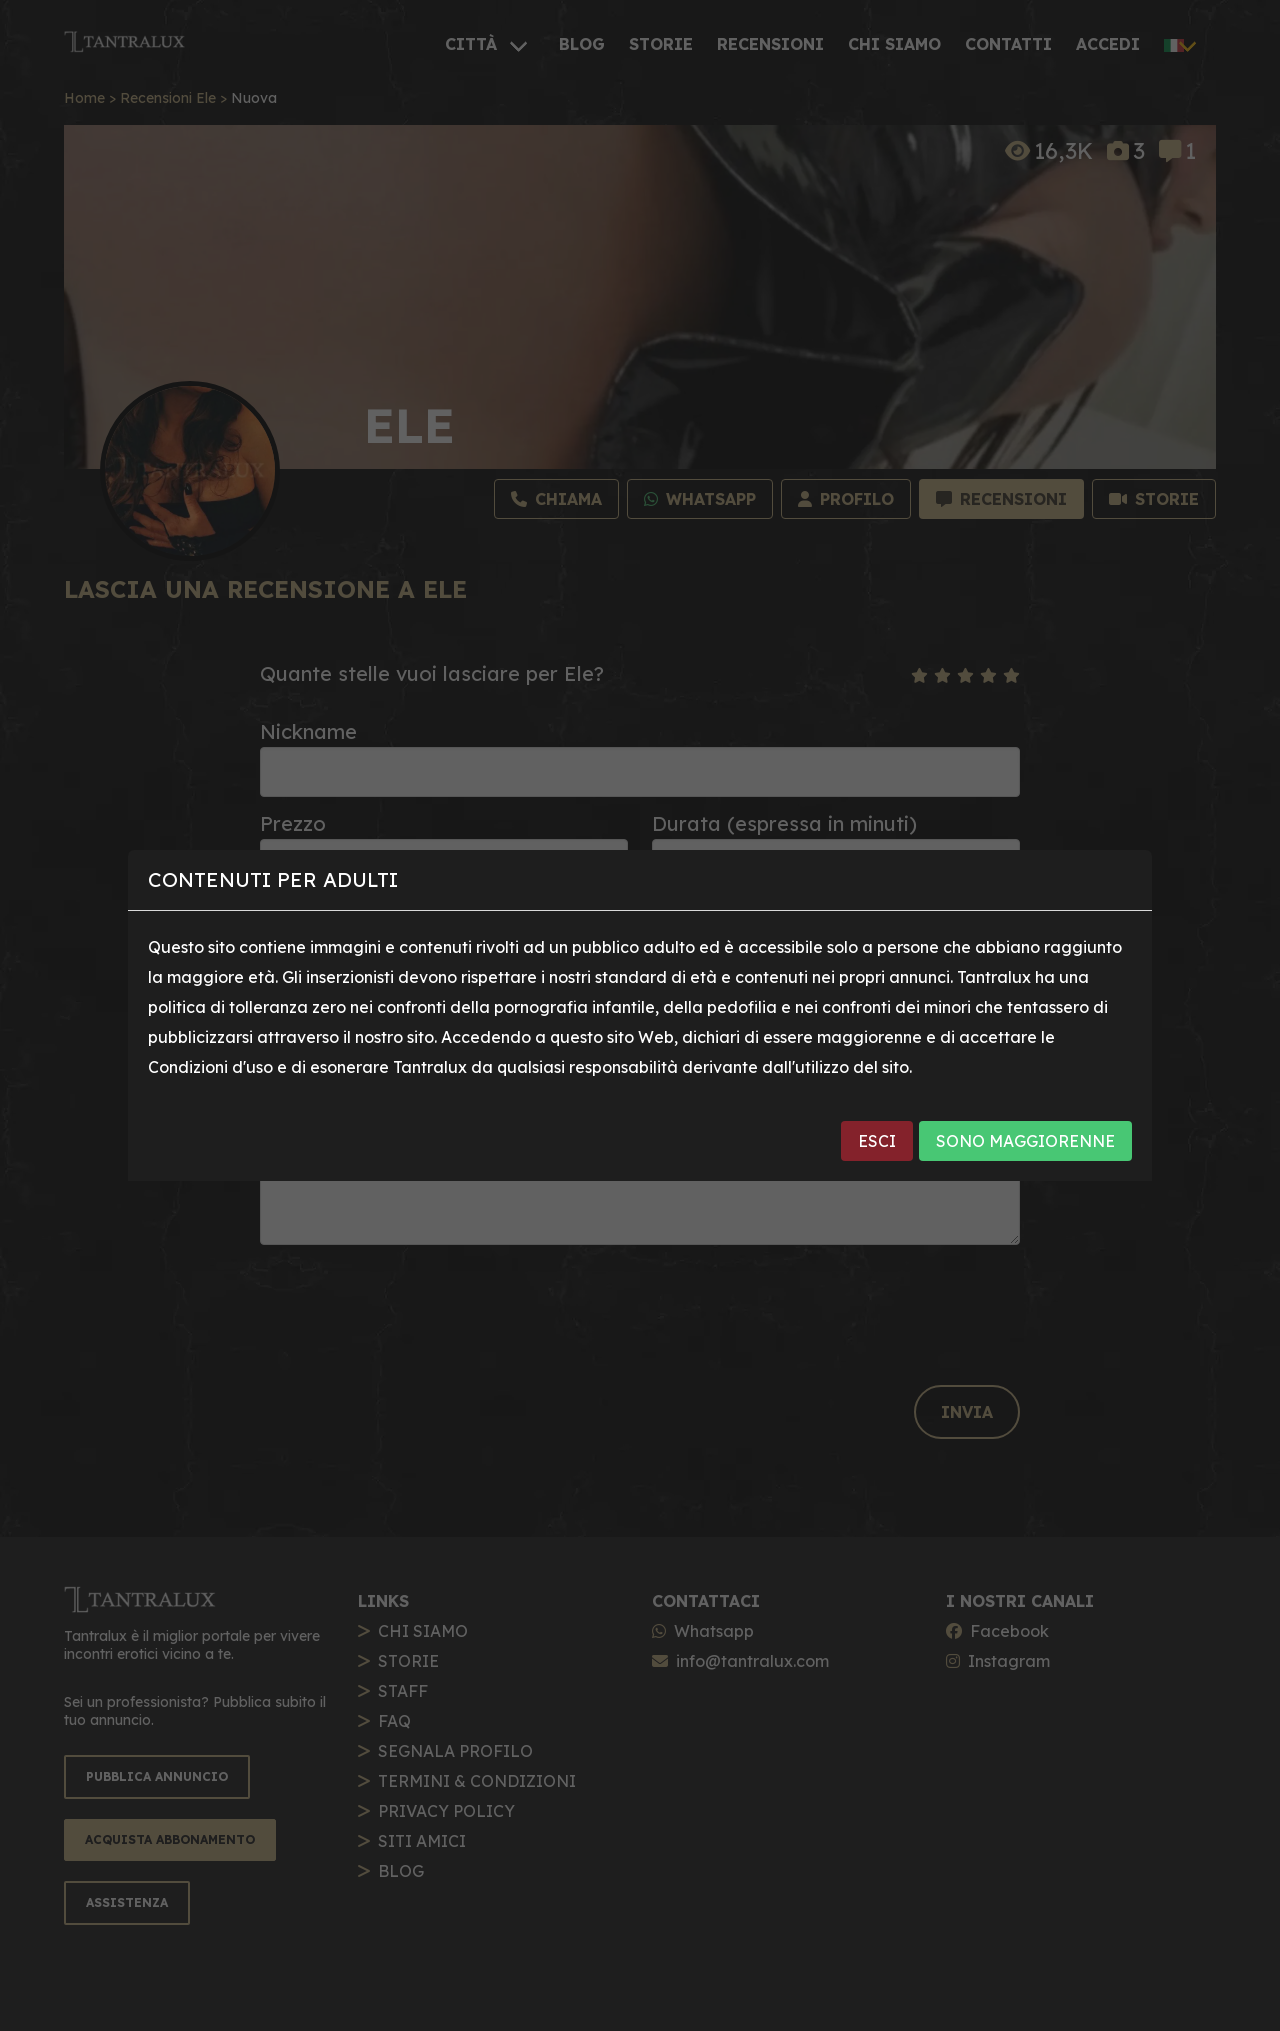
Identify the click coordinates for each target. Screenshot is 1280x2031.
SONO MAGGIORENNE (1025, 1141)
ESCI (877, 1141)
